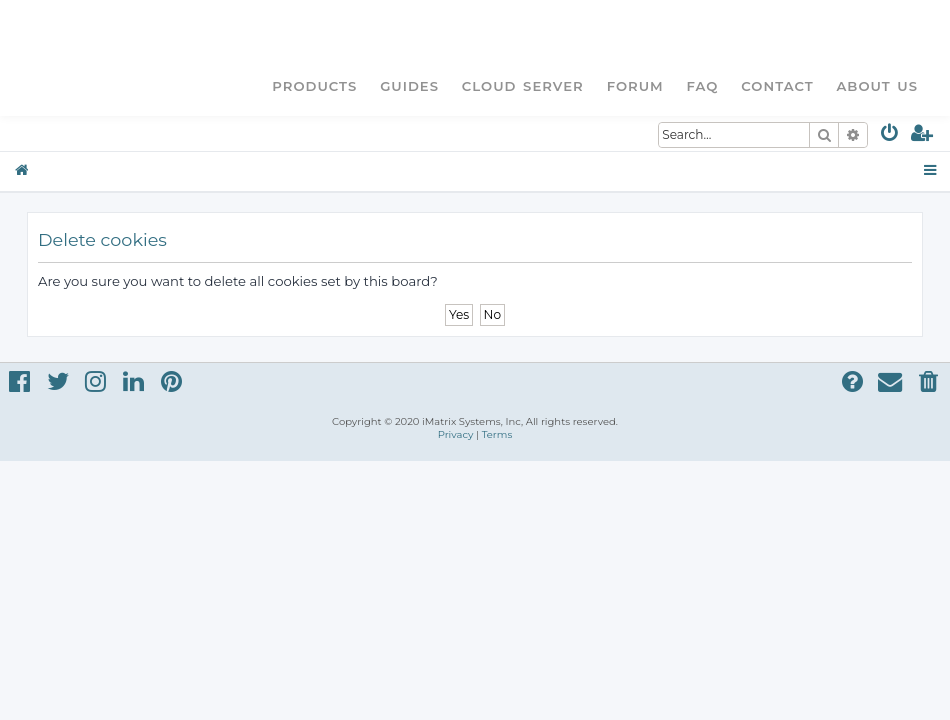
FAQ (703, 86)
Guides (409, 86)
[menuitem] (890, 136)
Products (314, 86)
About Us (877, 86)
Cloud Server (523, 86)
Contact (777, 86)
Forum (635, 86)
